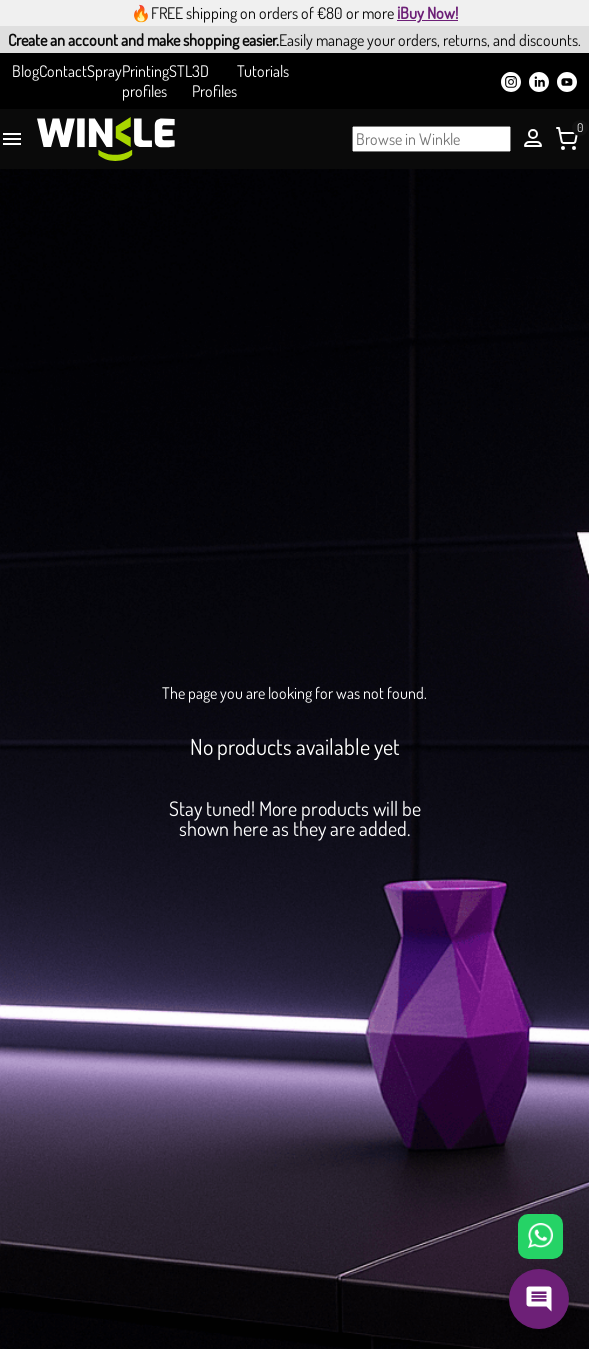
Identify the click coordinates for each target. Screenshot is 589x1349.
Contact (63, 71)
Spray (104, 71)
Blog (25, 71)
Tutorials (263, 71)
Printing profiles (145, 81)
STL (180, 71)
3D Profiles (214, 81)
